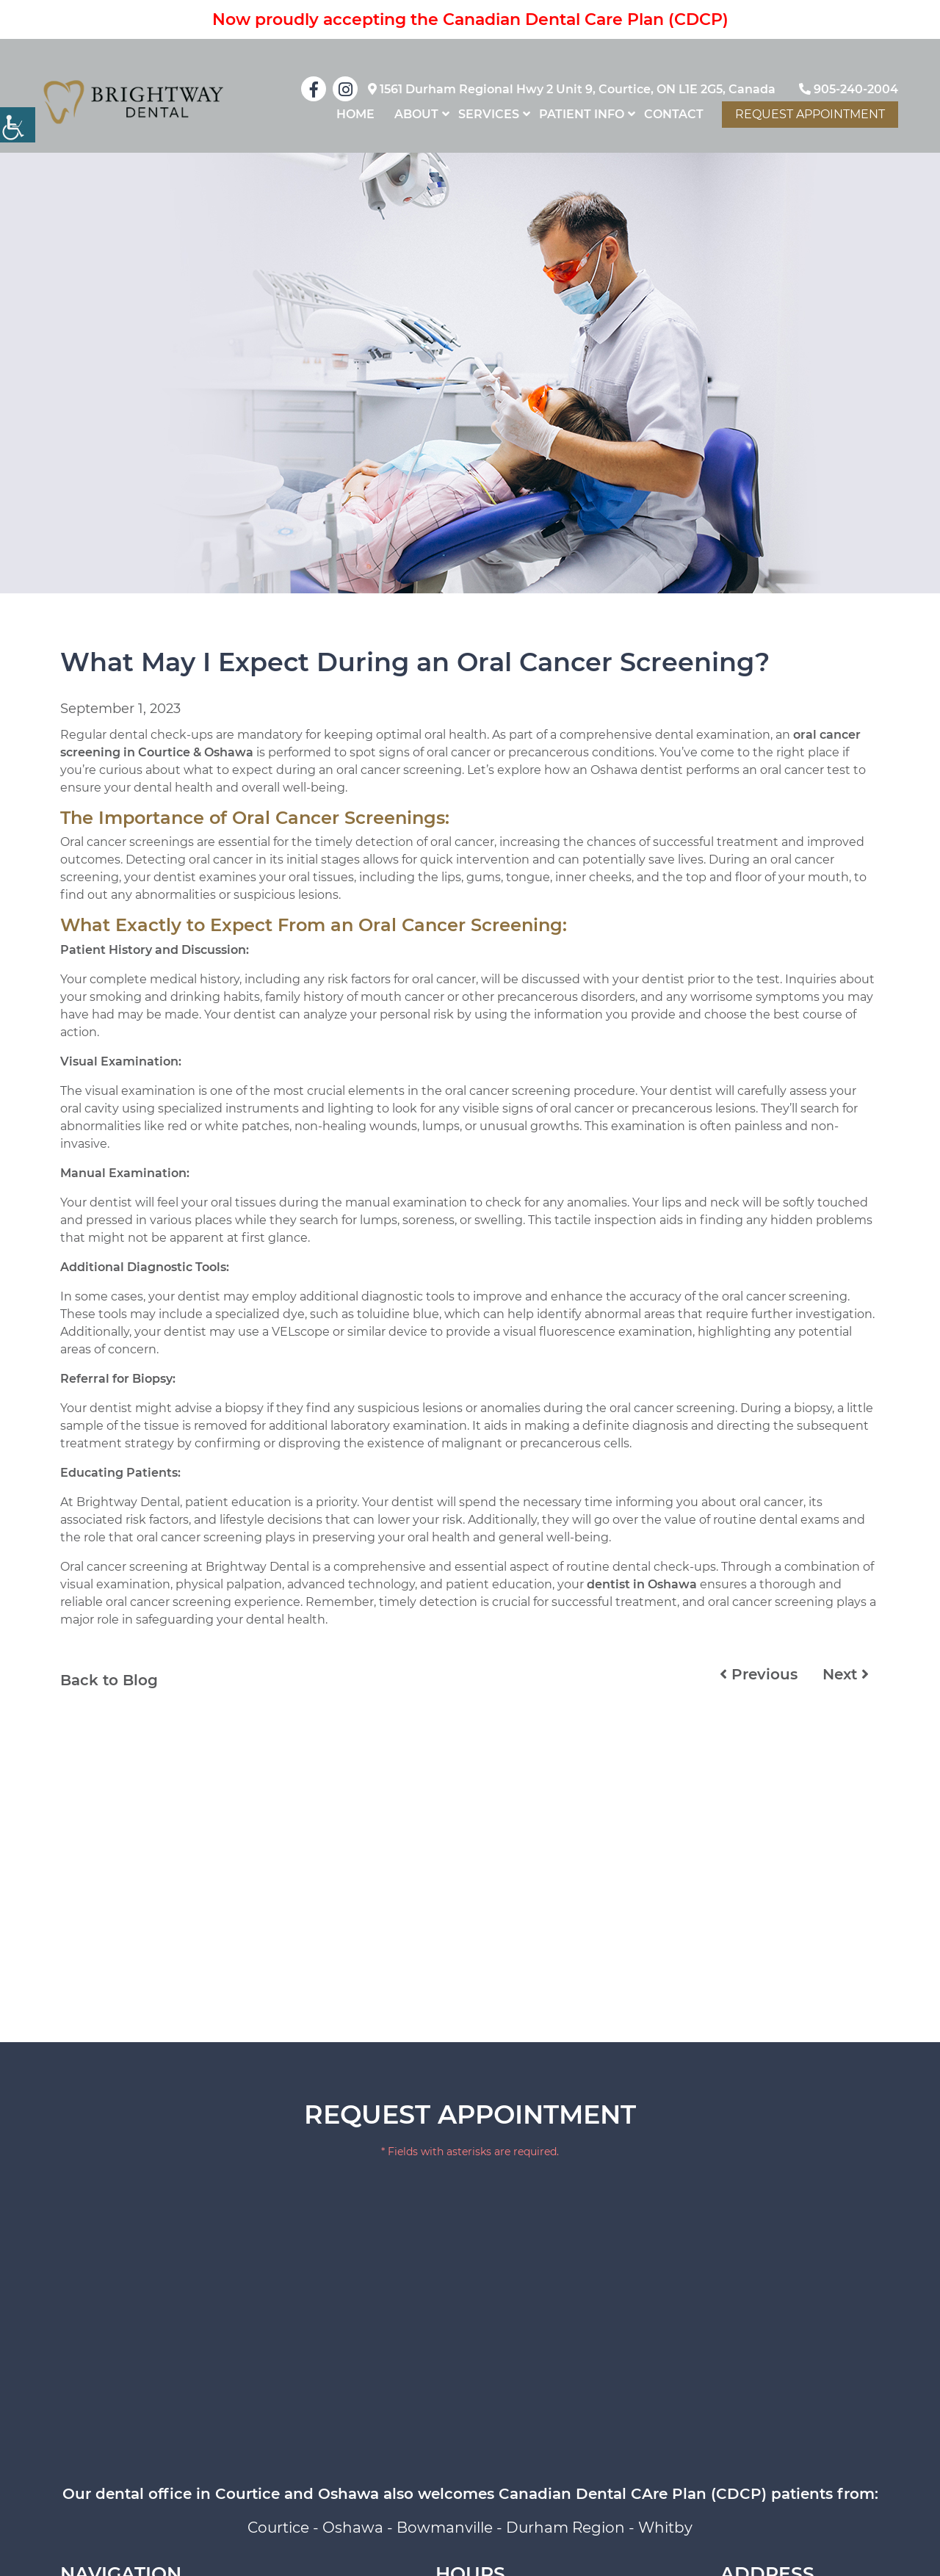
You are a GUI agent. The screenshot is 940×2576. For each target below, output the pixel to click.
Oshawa (352, 2528)
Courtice (278, 2528)
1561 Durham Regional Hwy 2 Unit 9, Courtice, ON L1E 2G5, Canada (572, 89)
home (355, 114)
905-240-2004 (848, 89)
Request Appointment (810, 114)
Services (488, 114)
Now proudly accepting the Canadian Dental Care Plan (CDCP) (470, 19)
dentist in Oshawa (642, 1584)
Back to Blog (109, 1680)
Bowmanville (445, 2528)
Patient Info (581, 114)
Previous (759, 1674)
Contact (674, 114)
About (416, 114)
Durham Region (565, 2528)
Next (845, 1674)
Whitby (665, 2528)
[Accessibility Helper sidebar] (17, 124)
